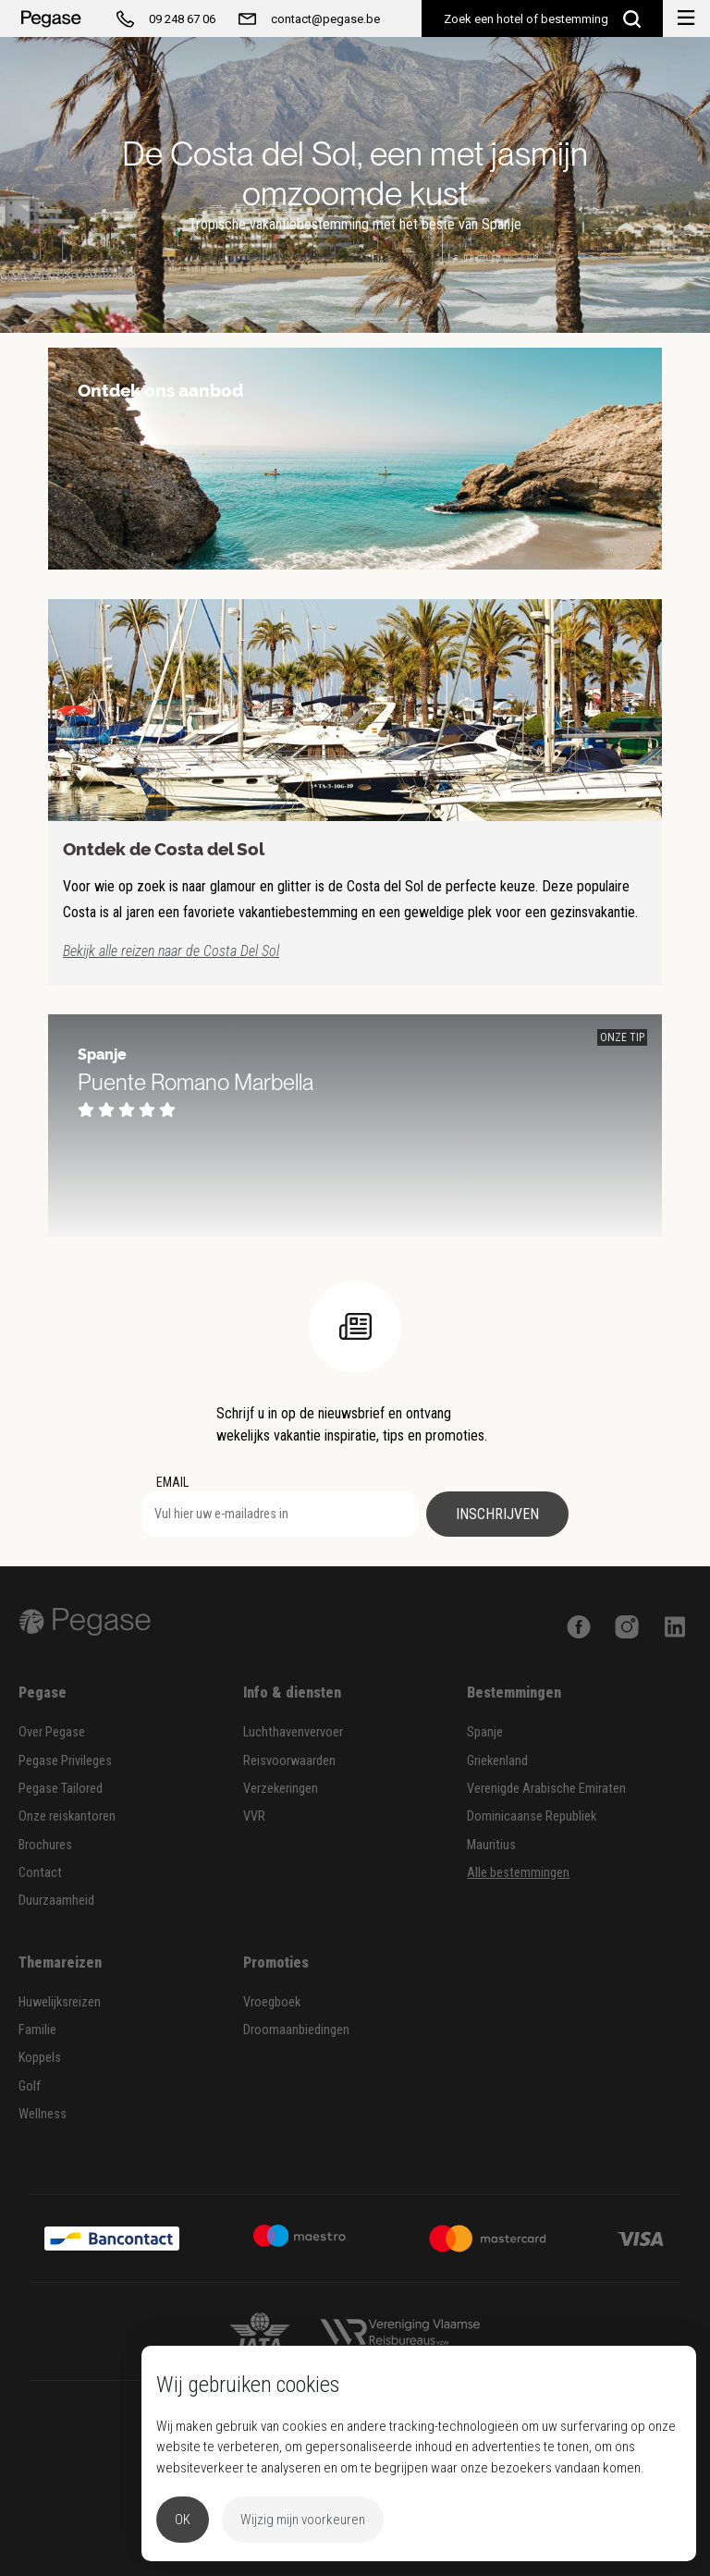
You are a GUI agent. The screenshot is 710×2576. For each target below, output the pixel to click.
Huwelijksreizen (59, 2002)
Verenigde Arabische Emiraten (546, 1789)
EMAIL (172, 1482)
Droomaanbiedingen (296, 2030)
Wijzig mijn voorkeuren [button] (302, 2519)
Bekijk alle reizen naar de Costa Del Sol (171, 951)
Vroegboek (271, 2002)
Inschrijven (497, 1514)
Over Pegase (51, 1732)
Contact (40, 1873)
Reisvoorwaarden (289, 1761)
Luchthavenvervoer (293, 1732)
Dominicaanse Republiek (531, 1816)
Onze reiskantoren (67, 1816)
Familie (37, 2030)
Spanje (485, 1732)
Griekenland (497, 1761)
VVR (254, 1816)
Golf (29, 2086)
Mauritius (491, 1845)
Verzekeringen (280, 1789)
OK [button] (182, 2519)
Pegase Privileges (65, 1761)
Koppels (39, 2058)
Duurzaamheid (56, 1900)
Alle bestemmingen (518, 1873)
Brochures (45, 1845)
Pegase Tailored (60, 1789)
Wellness (42, 2114)
